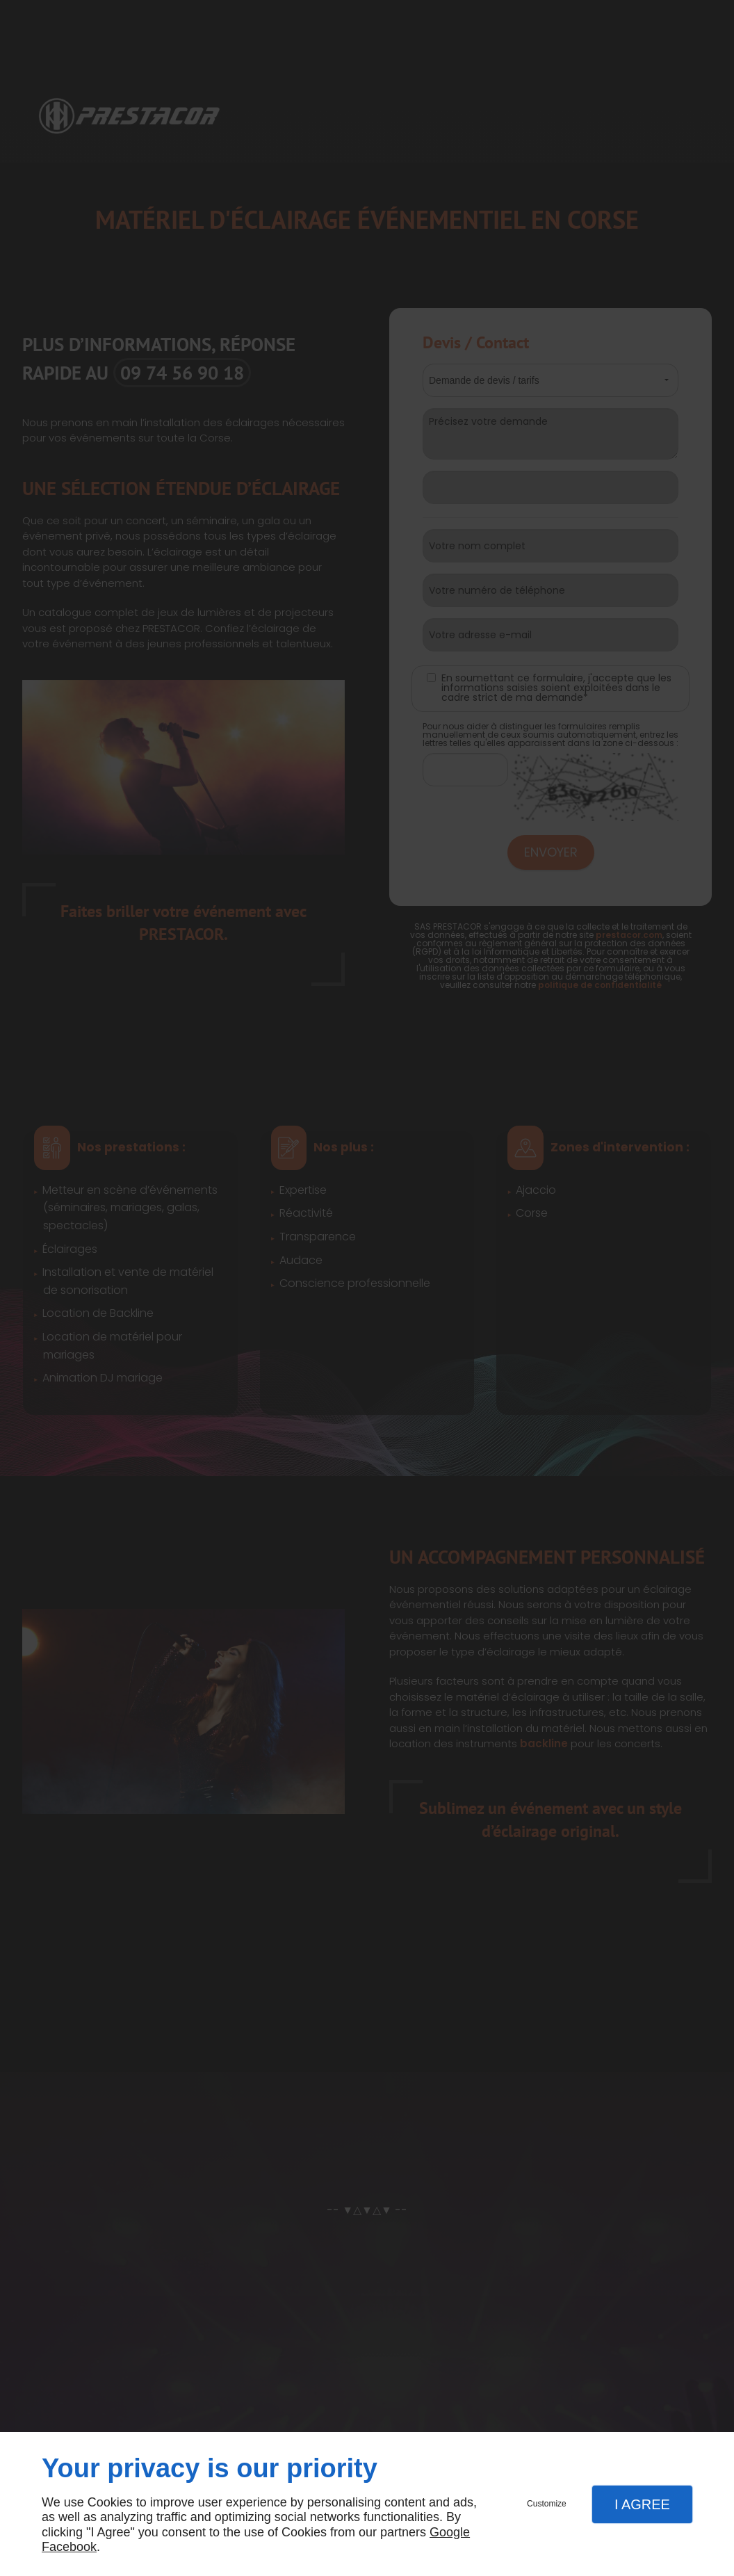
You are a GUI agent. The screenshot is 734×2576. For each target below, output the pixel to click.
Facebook (69, 2547)
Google (450, 2532)
